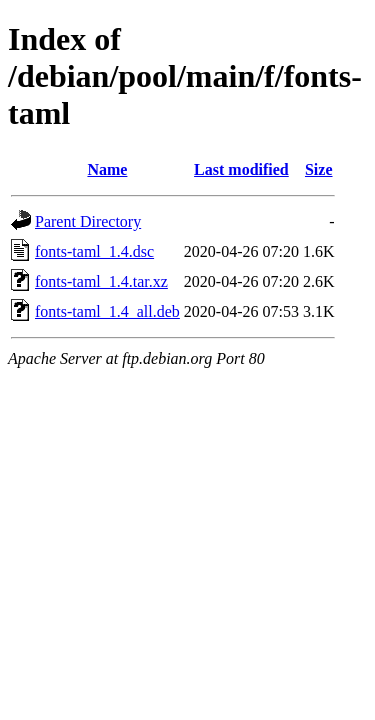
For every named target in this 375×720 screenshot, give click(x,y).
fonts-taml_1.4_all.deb (107, 311)
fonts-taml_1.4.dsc (94, 251)
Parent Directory (88, 221)
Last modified (241, 169)
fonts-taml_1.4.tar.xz (101, 281)
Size (319, 169)
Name (107, 169)
